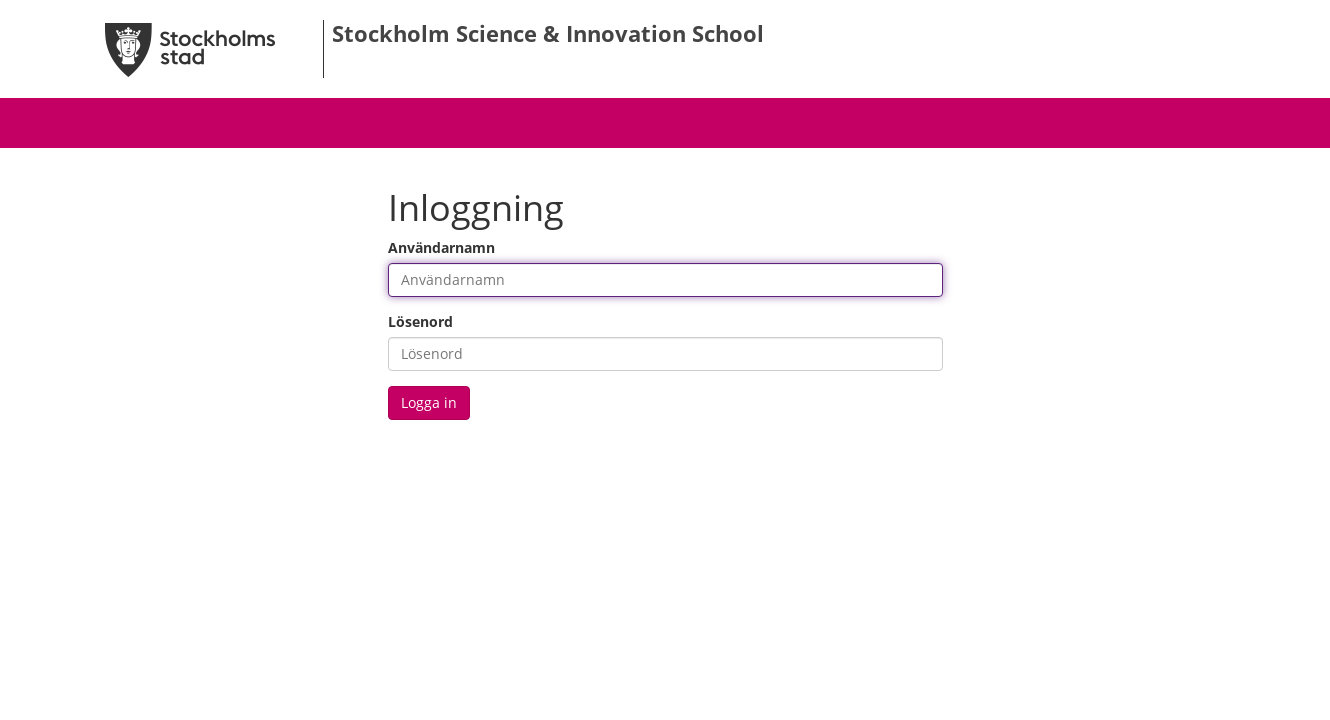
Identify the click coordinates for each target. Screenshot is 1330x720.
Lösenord (420, 321)
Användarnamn (441, 247)
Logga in (429, 402)
